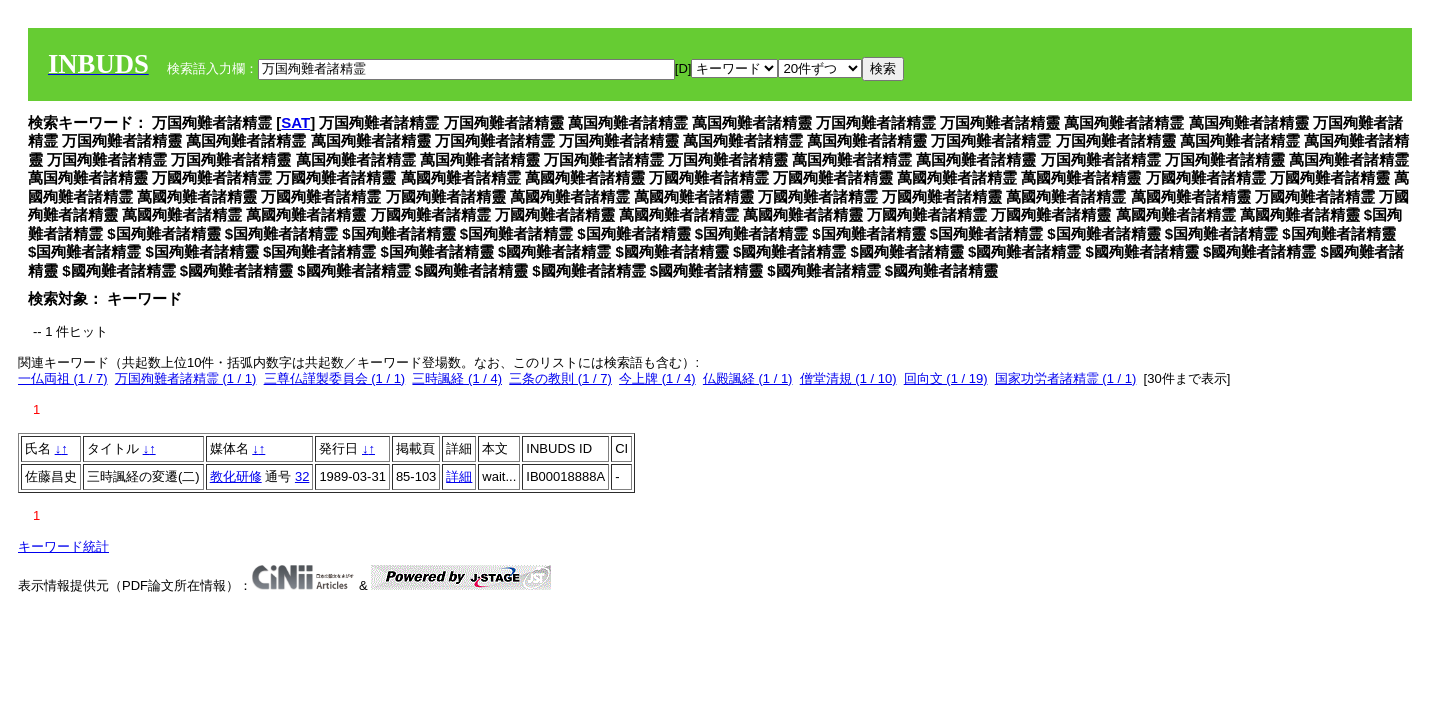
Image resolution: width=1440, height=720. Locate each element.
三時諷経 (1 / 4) (457, 378)
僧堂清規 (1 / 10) (848, 378)
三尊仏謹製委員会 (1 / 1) (335, 378)
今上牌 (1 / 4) (657, 378)
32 (302, 476)
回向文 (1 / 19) (946, 378)
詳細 (459, 476)
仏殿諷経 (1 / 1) (748, 378)
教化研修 (236, 476)
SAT (295, 122)
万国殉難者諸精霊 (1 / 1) (186, 378)
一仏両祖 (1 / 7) (63, 378)
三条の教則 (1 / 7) (560, 378)
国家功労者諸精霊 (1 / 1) (1066, 378)
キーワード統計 (63, 546)
